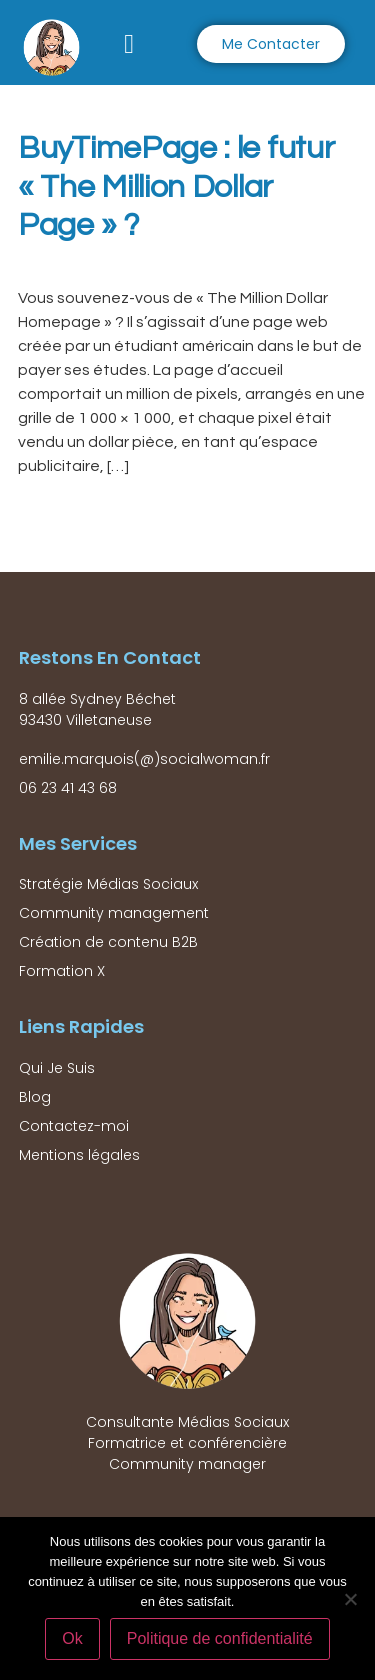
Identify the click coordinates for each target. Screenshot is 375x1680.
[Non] (350, 1599)
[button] (129, 44)
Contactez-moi (74, 1126)
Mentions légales (79, 1155)
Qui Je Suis (57, 1068)
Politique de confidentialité (220, 1638)
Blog (35, 1097)
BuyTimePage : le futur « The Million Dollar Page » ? (176, 187)
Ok (72, 1638)
